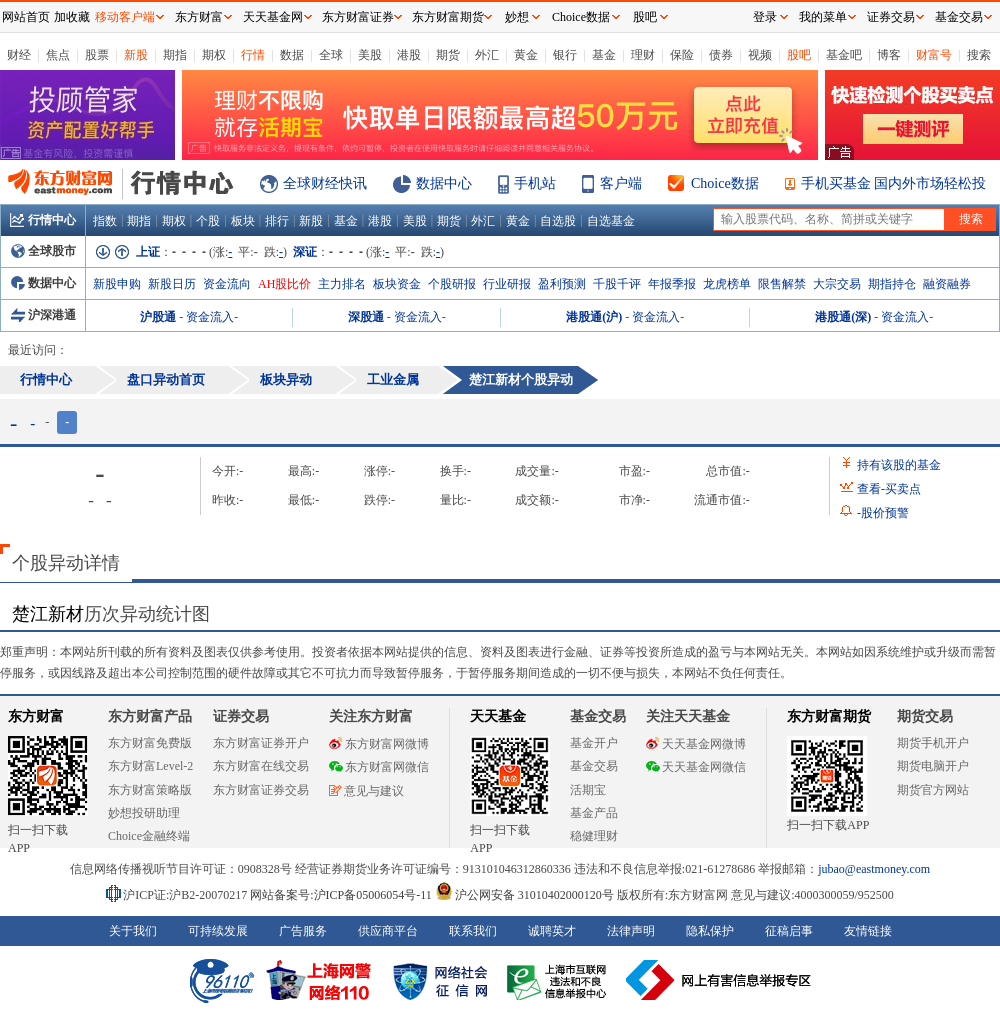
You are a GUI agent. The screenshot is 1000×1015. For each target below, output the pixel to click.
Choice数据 (725, 183)
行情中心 (43, 220)
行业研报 (507, 284)
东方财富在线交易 (261, 766)
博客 (889, 55)
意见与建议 (366, 791)
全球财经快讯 (325, 183)
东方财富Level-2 (150, 766)
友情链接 (868, 931)
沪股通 (158, 317)
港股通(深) (843, 317)
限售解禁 (782, 284)
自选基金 (611, 221)
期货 (448, 55)
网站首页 (26, 17)
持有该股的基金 (899, 465)
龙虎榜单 (727, 284)
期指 (175, 55)
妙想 (517, 17)
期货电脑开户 (933, 766)
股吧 (799, 55)
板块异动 (286, 379)
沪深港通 (43, 315)
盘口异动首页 (166, 379)
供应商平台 (388, 931)
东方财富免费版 (150, 743)
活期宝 (588, 790)
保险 (682, 55)
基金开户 (594, 743)
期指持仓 (892, 284)
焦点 (58, 55)
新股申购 (117, 284)
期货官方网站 (933, 790)
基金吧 (844, 55)
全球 (331, 55)
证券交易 (891, 17)
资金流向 (227, 284)
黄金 (526, 55)
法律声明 (631, 931)
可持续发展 (218, 931)
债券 (721, 55)
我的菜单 (823, 17)
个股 (208, 221)
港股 (409, 55)
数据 (292, 55)
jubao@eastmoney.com (874, 869)
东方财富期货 (829, 716)
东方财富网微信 (379, 767)
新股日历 (172, 284)
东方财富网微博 (379, 744)
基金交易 (594, 766)
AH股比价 (284, 284)
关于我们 (133, 931)
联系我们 (473, 931)
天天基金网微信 (696, 767)
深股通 (366, 317)
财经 (19, 55)
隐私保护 (710, 931)
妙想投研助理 (144, 813)
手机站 (535, 183)
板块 (243, 221)
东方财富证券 (358, 17)
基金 (604, 55)
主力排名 (342, 284)
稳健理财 (594, 836)
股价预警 (883, 513)
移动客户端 (125, 17)
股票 (97, 55)
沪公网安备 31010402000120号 (524, 895)
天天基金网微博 (696, 744)
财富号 (934, 55)
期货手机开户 (933, 743)
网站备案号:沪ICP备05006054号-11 (342, 895)
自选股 (558, 221)
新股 (136, 55)
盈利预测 (562, 284)
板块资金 (397, 284)
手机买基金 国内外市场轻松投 (894, 183)
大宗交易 (837, 284)
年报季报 (672, 284)
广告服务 (303, 931)
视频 (760, 55)
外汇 (487, 55)
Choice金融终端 (149, 836)
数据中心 (444, 183)
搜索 (979, 55)
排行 (277, 221)
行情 (253, 55)
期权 (214, 55)
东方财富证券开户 (261, 743)
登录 (765, 17)
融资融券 (947, 284)
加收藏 (72, 17)
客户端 (621, 183)
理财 (643, 55)
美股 (370, 55)
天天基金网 (273, 17)
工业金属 (393, 379)
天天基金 (498, 716)
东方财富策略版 (150, 790)
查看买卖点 (889, 489)
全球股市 (43, 251)
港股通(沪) (594, 317)
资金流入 (210, 317)
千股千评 (617, 284)
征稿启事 (789, 931)
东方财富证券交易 (261, 790)
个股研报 (452, 284)
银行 (565, 55)
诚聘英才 (552, 931)
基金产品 (594, 813)
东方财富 (36, 716)
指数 (105, 221)
